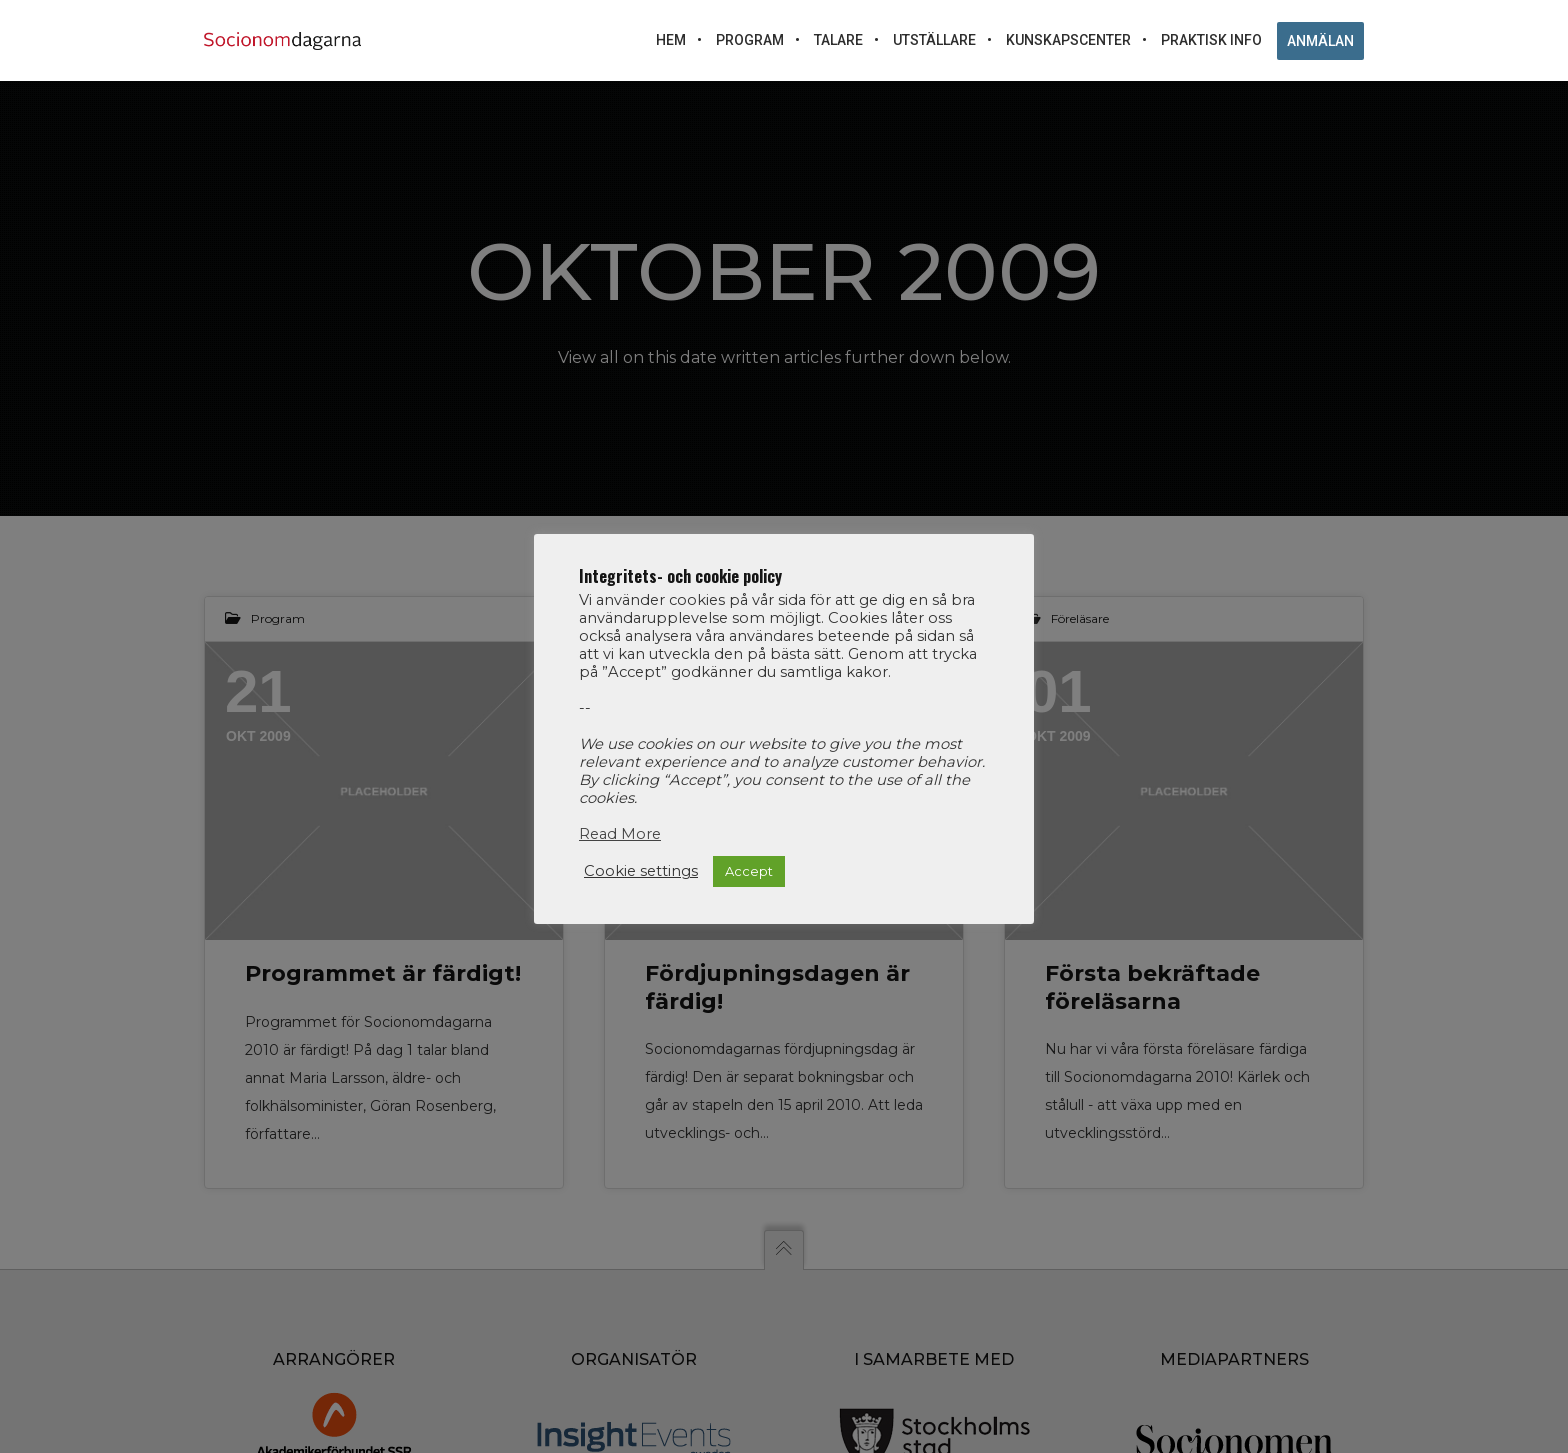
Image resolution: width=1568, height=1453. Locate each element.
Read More (620, 834)
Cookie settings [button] (641, 871)
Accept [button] (749, 871)
